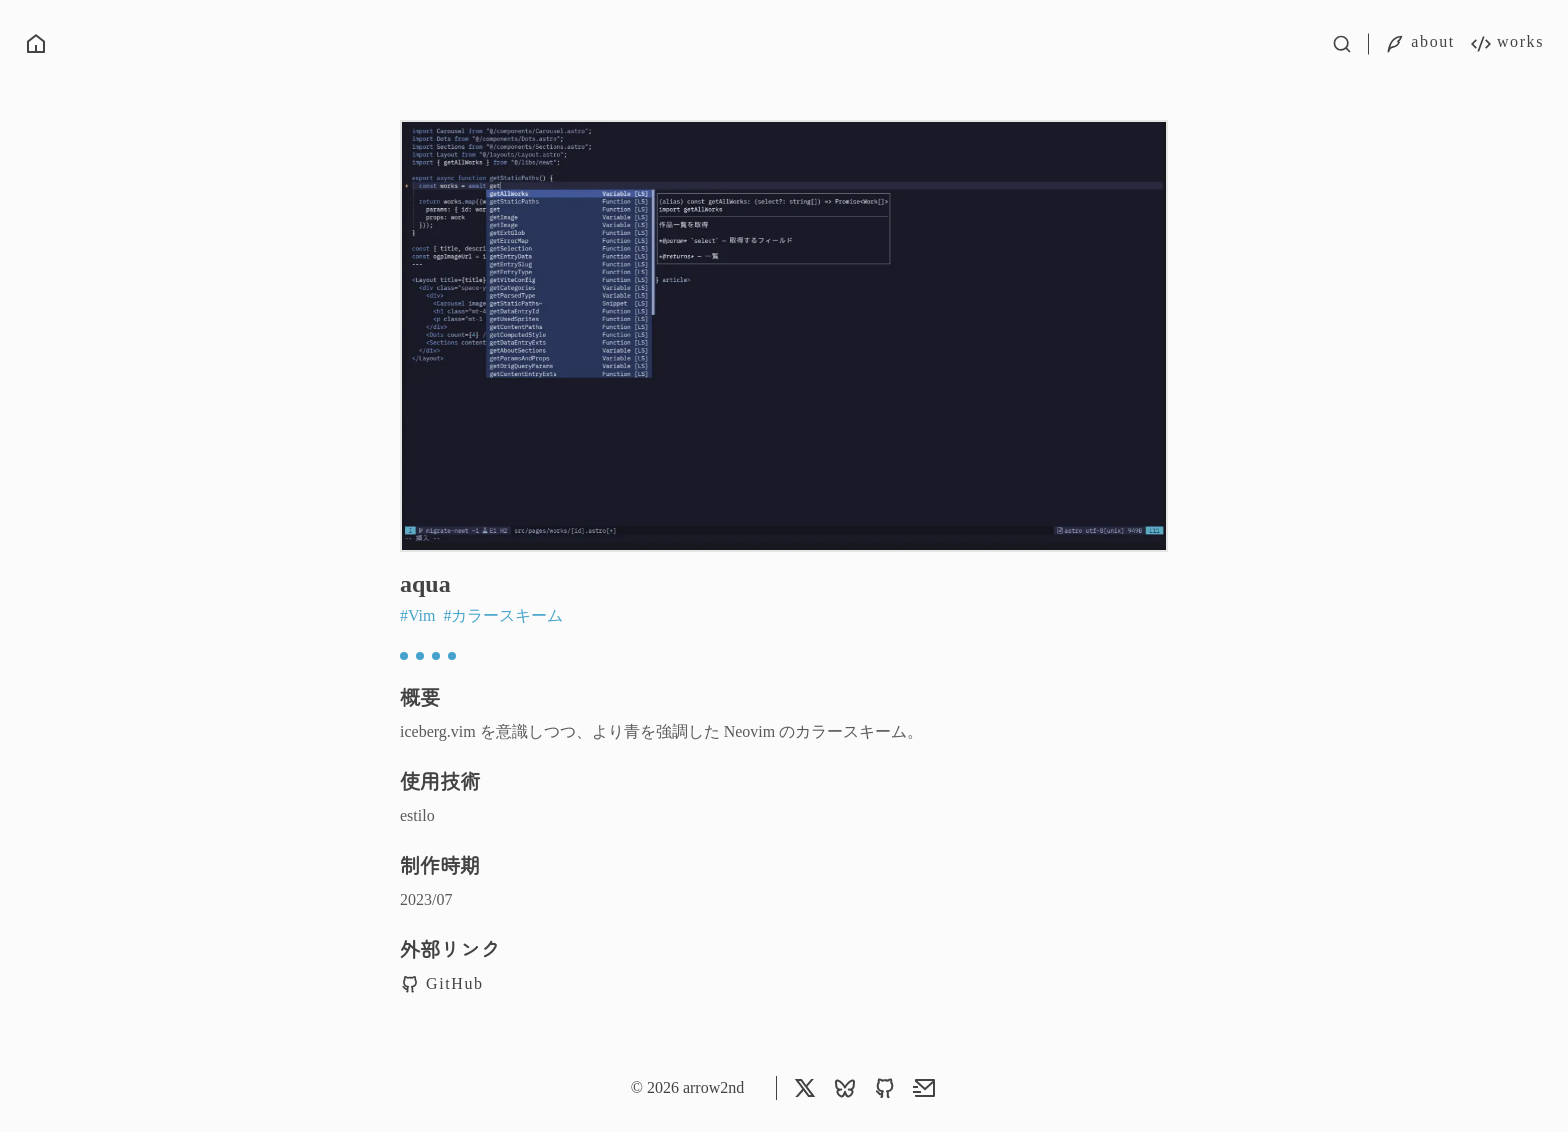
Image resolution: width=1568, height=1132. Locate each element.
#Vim (419, 615)
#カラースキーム (503, 615)
